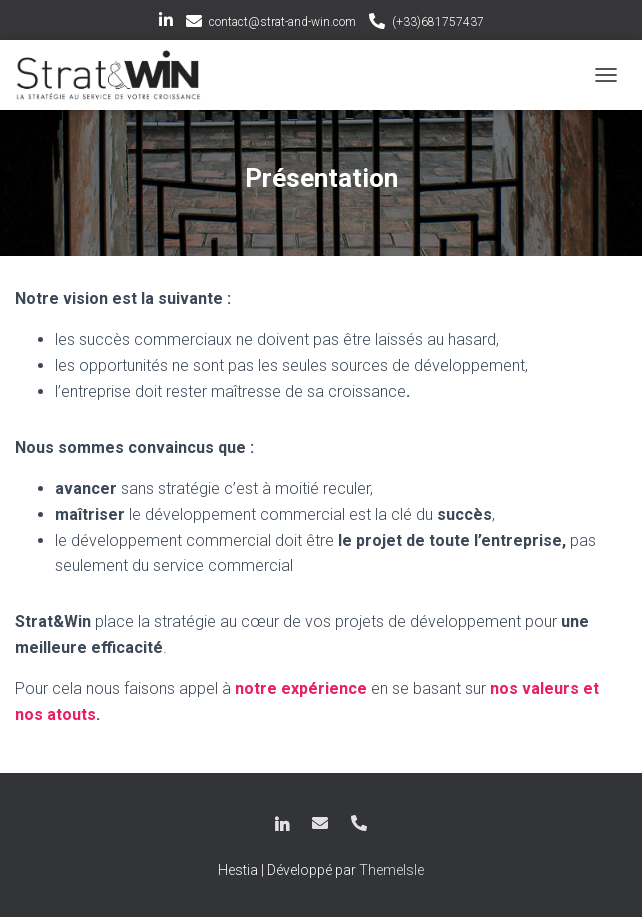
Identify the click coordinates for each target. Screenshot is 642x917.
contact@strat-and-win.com (282, 22)
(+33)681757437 (438, 22)
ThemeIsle (391, 870)
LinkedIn (166, 23)
